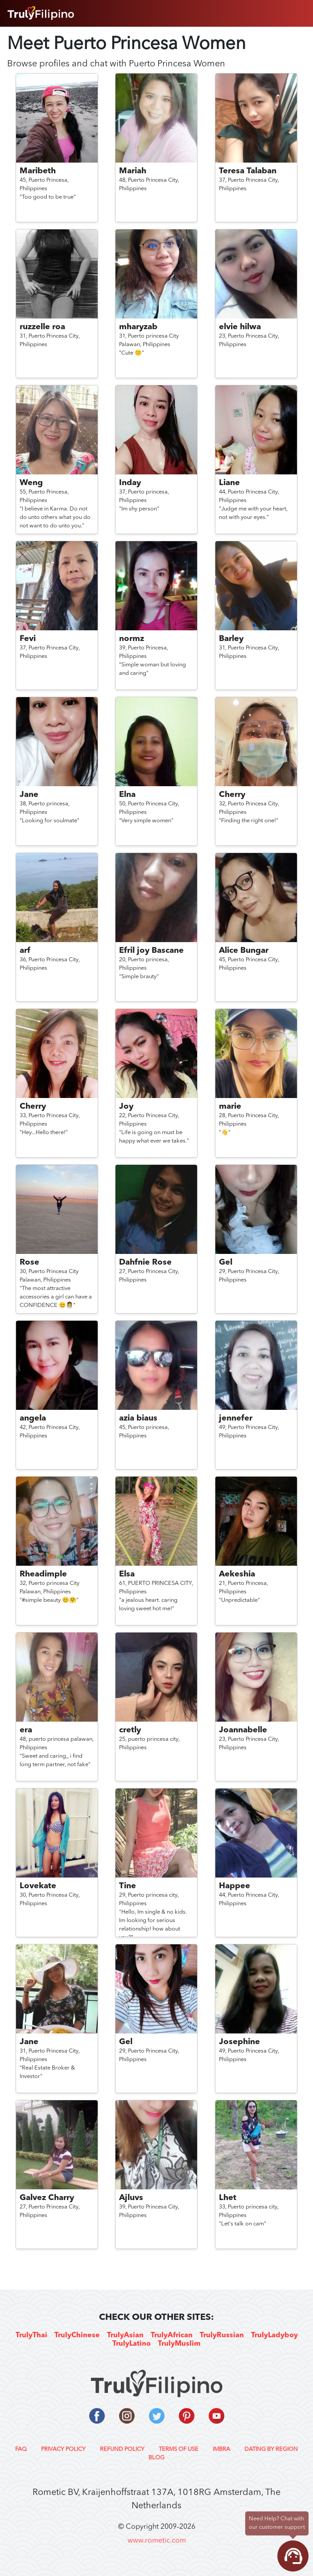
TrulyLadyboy (274, 2335)
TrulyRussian (222, 2335)
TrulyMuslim (179, 2343)
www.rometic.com (157, 2540)
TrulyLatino (131, 2343)
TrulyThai (31, 2335)
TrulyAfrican (172, 2335)
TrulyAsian (125, 2335)
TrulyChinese (77, 2335)
